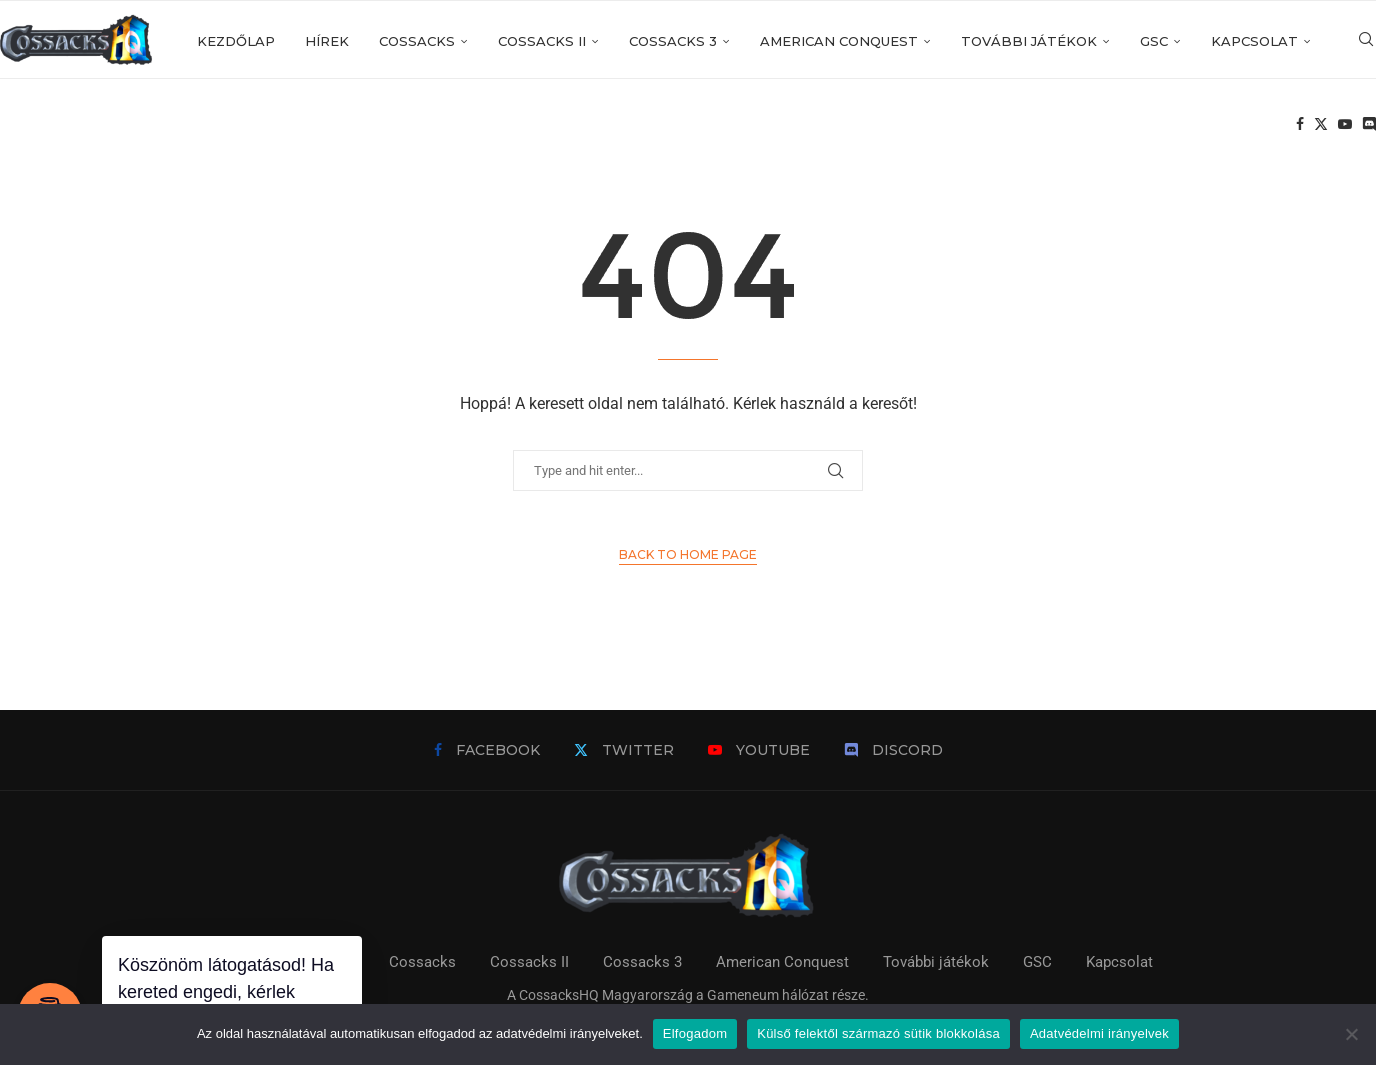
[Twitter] (1321, 126)
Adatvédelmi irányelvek (1099, 1033)
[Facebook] (1300, 126)
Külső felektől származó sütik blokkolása (878, 1033)
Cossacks (417, 41)
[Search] (1366, 41)
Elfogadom (695, 1033)
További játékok (1029, 41)
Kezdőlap (236, 41)
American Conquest (839, 41)
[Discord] (1369, 126)
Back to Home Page (688, 554)
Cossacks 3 (673, 41)
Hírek (327, 41)
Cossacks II (542, 41)
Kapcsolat (1254, 41)
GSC (1154, 41)
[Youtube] (1345, 126)
